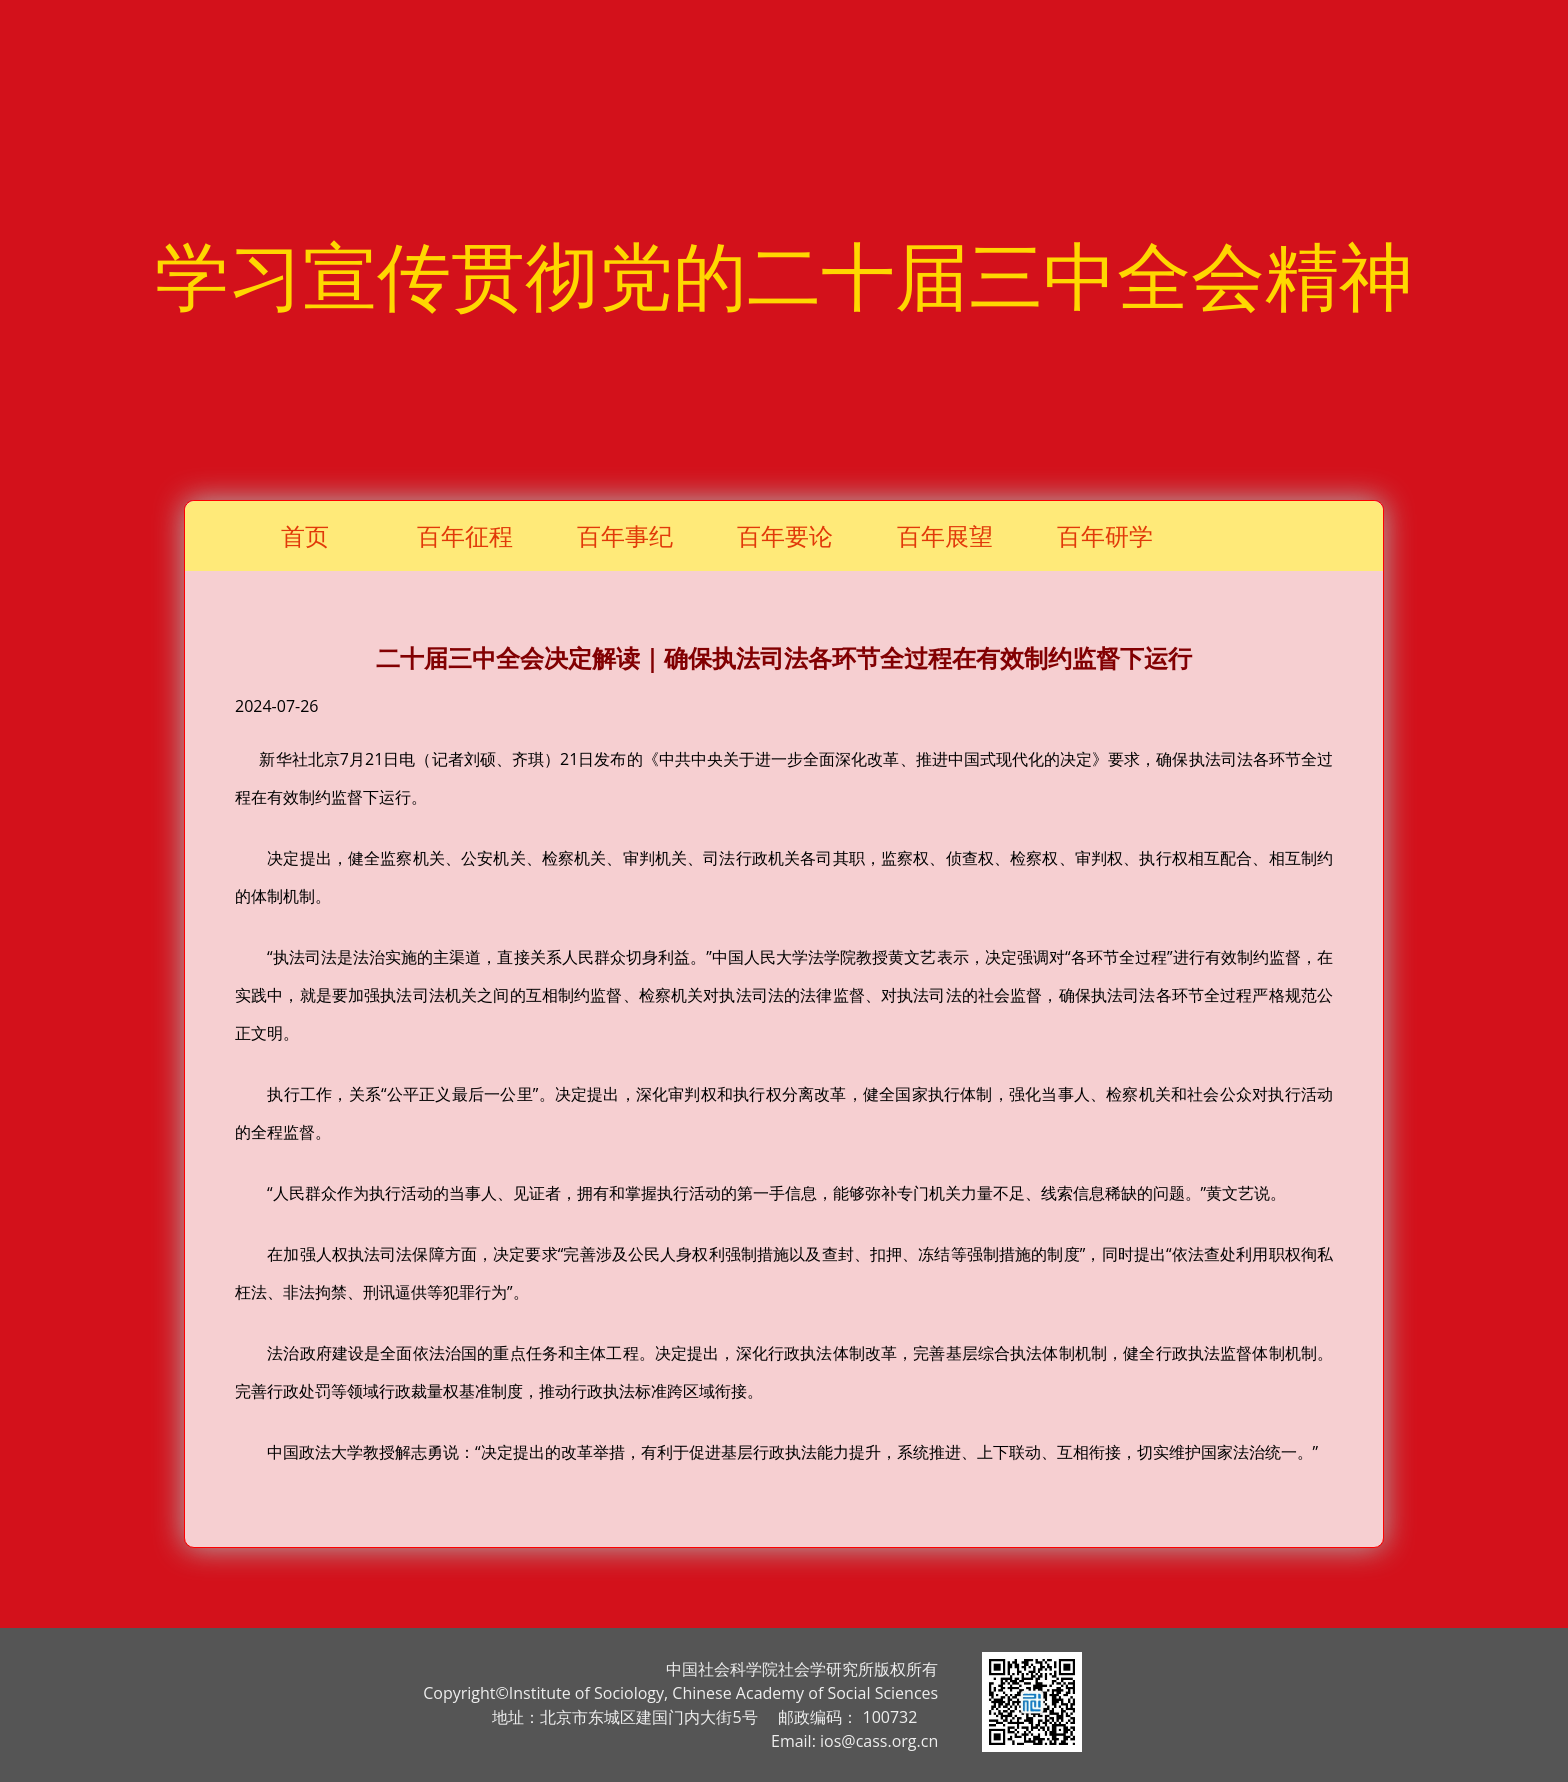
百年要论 (785, 535)
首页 (305, 535)
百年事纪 (625, 535)
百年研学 (1105, 535)
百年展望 (945, 535)
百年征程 (465, 535)
